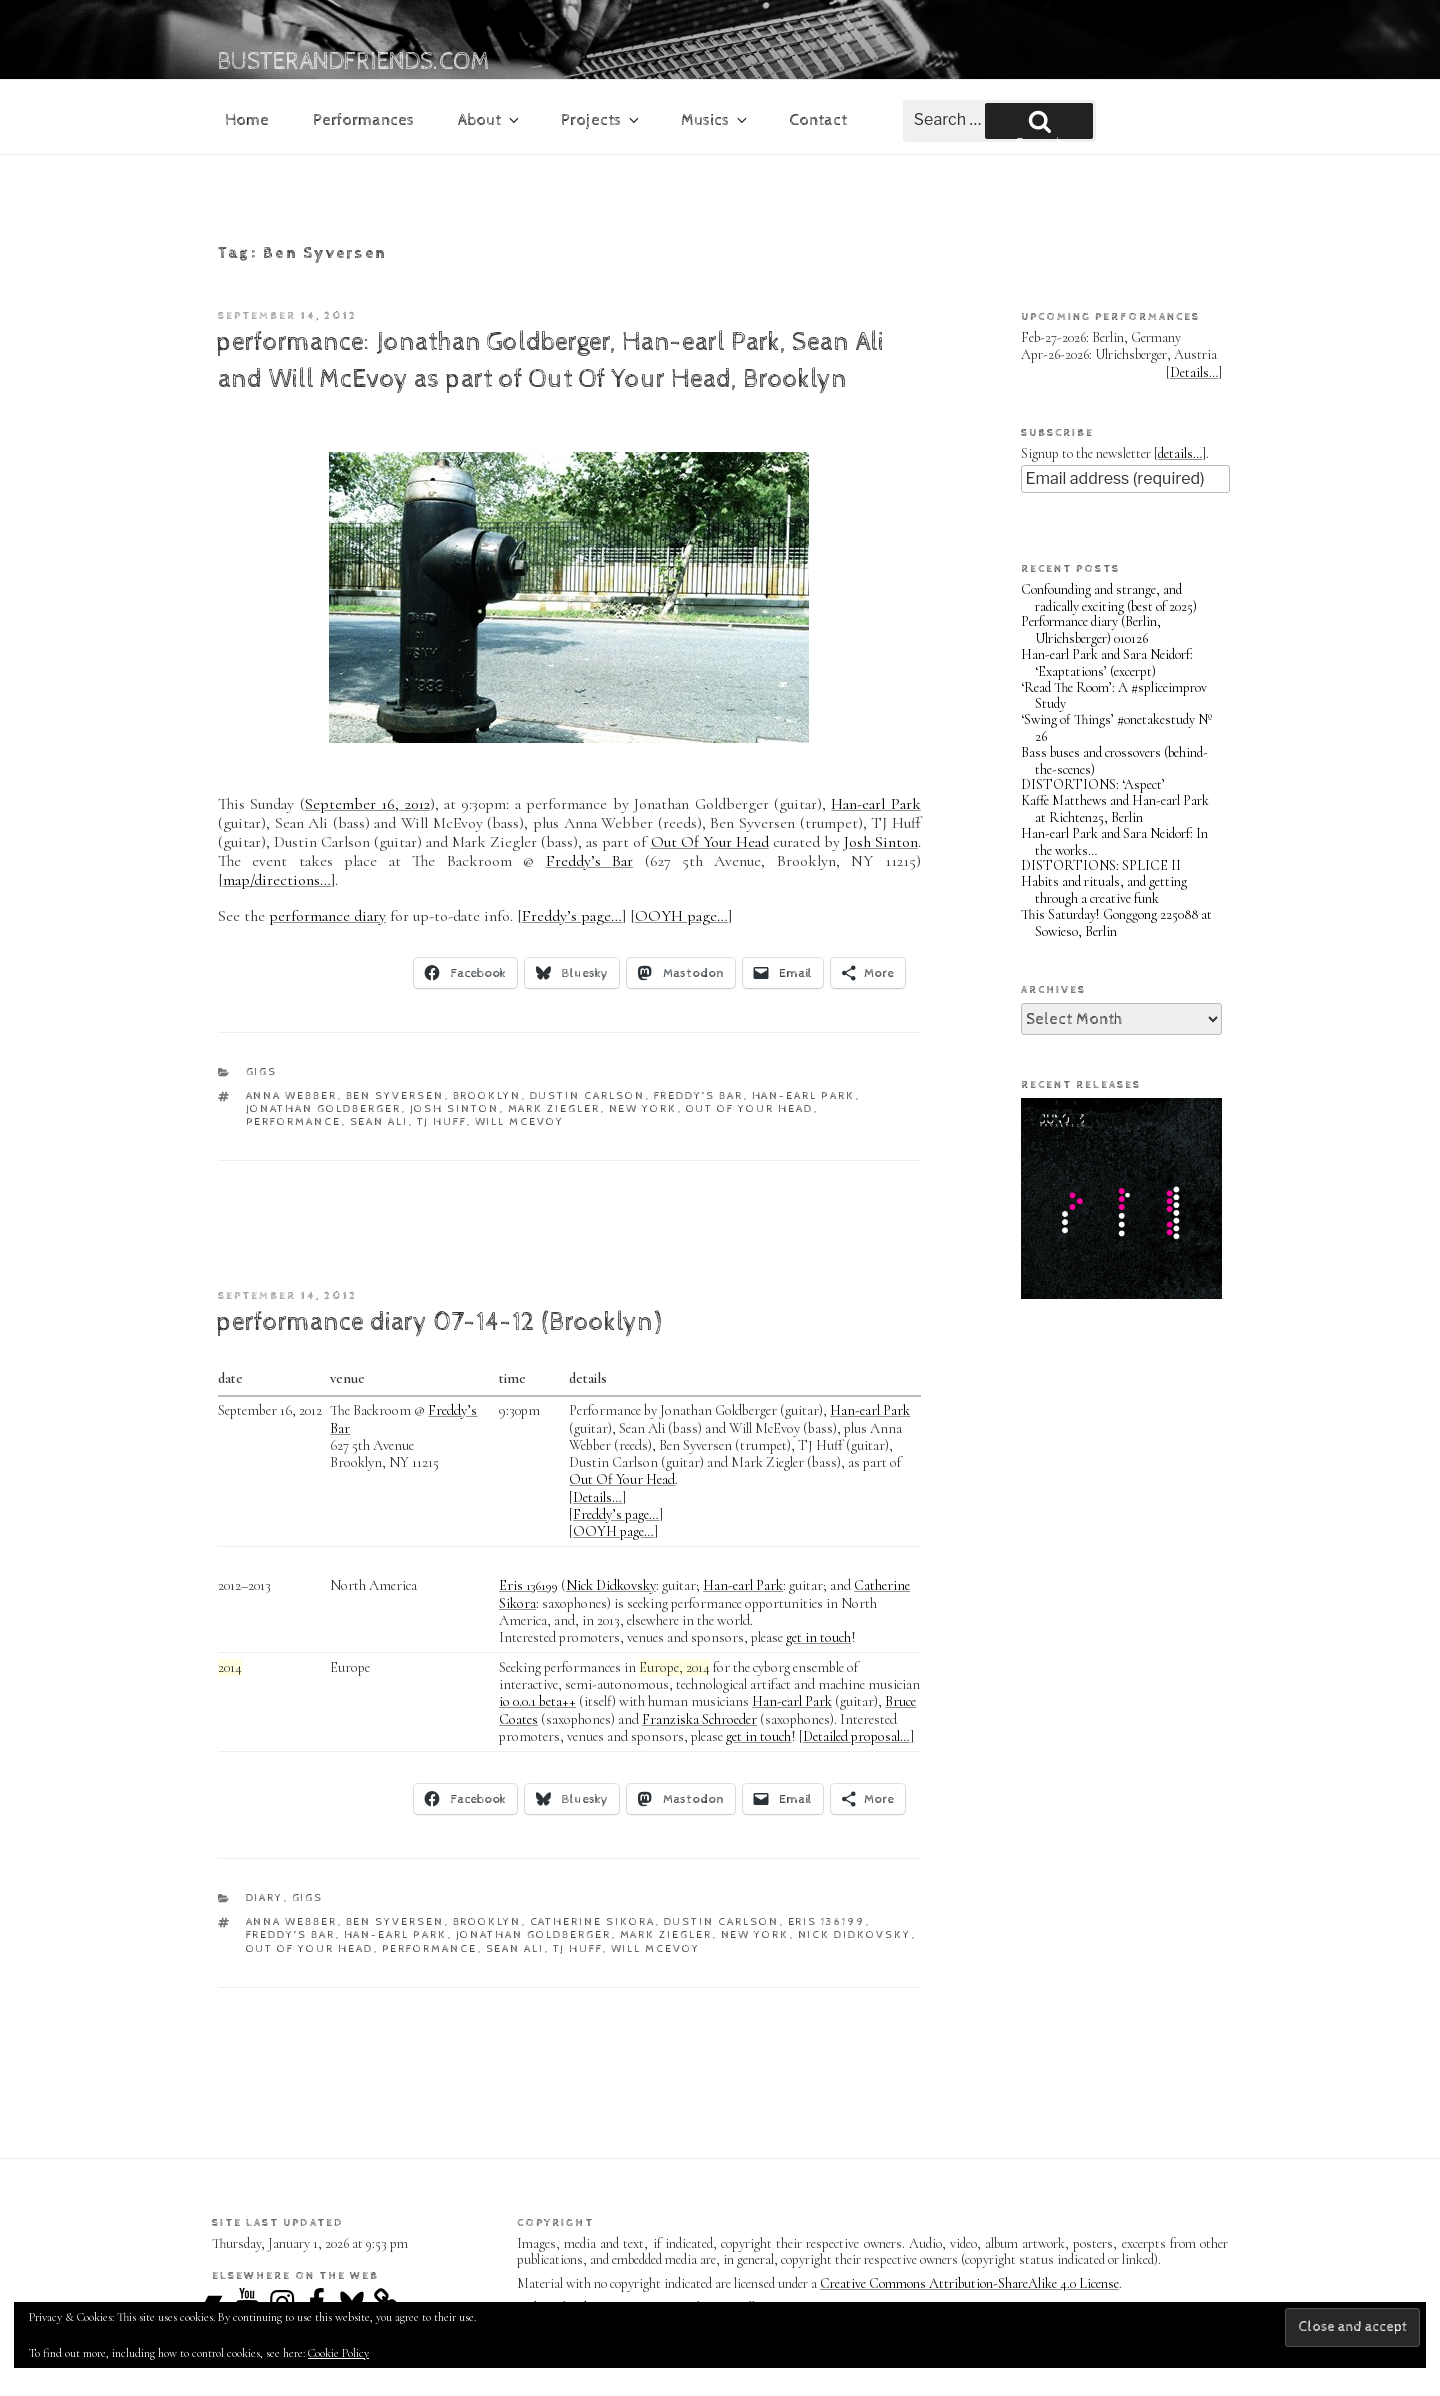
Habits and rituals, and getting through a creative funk (1104, 890)
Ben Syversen (395, 1095)
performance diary (327, 916)
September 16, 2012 (367, 804)
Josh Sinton (881, 842)
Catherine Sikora (593, 1921)
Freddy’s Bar (589, 861)
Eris (528, 1585)
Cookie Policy (338, 2353)
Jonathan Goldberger (324, 1108)
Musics (715, 120)
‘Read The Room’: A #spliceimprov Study (1114, 696)
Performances (363, 120)
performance (294, 1121)
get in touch (818, 1637)
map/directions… (277, 880)
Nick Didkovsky (611, 1585)
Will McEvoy (520, 1121)
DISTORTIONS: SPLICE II (1101, 865)
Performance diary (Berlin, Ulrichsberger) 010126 (1091, 630)
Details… (597, 1497)
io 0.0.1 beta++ (537, 1701)
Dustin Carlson (588, 1095)
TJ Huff (442, 1121)
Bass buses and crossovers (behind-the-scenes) (1114, 761)
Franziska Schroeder (699, 1719)
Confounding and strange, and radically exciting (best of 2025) (1109, 598)
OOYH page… (681, 916)
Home (247, 120)
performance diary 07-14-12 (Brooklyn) (438, 1322)
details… (1180, 453)
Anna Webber (292, 1095)
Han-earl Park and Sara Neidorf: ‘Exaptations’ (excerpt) (1107, 663)
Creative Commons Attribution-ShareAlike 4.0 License (969, 2283)
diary (265, 1897)
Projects (601, 120)
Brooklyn (487, 1095)
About (490, 120)
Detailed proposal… (856, 1736)
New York (643, 1108)
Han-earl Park (875, 804)
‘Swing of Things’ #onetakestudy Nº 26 (1116, 728)
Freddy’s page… (572, 916)
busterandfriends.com (354, 62)
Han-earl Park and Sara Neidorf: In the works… (1114, 842)
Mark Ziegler (554, 1108)
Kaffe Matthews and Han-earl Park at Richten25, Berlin (1115, 809)
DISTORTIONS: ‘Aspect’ (1093, 784)
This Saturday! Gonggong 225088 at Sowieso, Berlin (1116, 923)
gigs (262, 1071)
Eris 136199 (827, 1921)
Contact (818, 120)
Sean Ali (379, 1121)
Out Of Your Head (710, 842)
